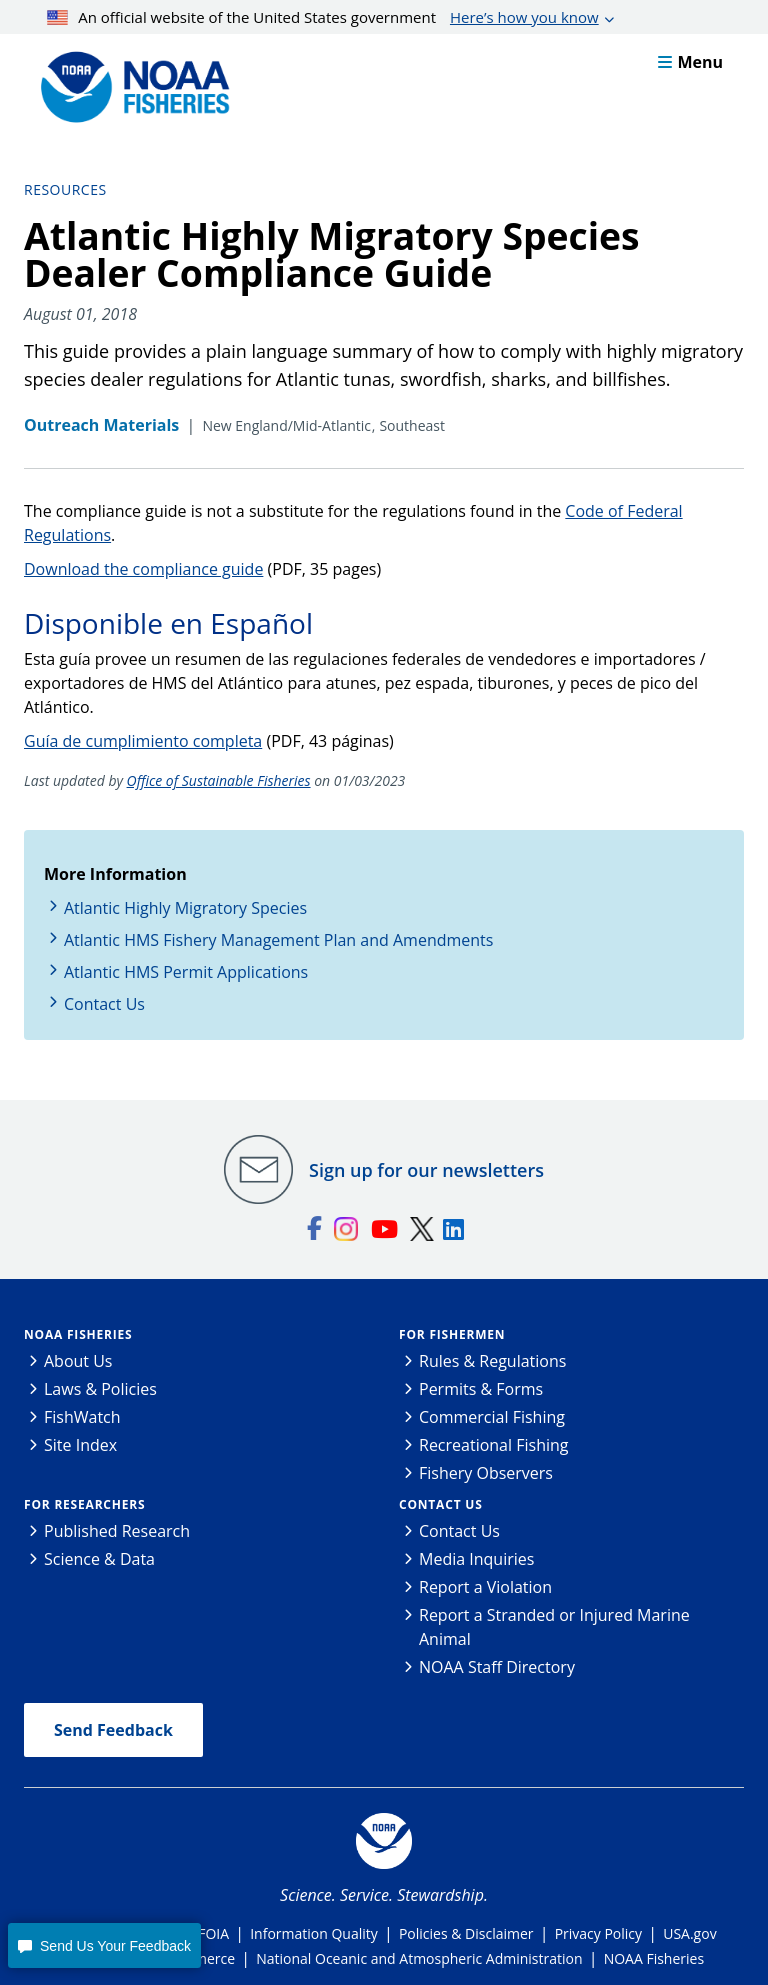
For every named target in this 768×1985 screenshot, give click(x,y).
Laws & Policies (100, 1389)
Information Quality (314, 1933)
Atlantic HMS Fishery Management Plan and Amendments (278, 940)
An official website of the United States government (323, 17)
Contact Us (104, 1004)
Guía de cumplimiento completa (143, 741)
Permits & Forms (481, 1389)
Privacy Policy (598, 1933)
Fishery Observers (486, 1473)
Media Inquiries (476, 1559)
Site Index (80, 1445)
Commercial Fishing (492, 1417)
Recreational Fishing (493, 1445)
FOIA (213, 1933)
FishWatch (82, 1417)
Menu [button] (690, 62)
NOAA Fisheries (78, 1334)
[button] (104, 1945)
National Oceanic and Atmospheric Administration (419, 1958)
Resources (65, 189)
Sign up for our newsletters (426, 1170)
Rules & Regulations (492, 1361)
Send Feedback (113, 1730)
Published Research (117, 1531)
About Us (78, 1361)
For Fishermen (452, 1334)
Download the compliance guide (143, 569)
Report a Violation (485, 1587)
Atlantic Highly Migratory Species (185, 908)
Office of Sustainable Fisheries (219, 780)
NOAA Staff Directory (497, 1667)
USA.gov (689, 1933)
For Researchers (84, 1504)
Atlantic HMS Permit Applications (186, 972)
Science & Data (99, 1559)
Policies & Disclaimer (466, 1933)
